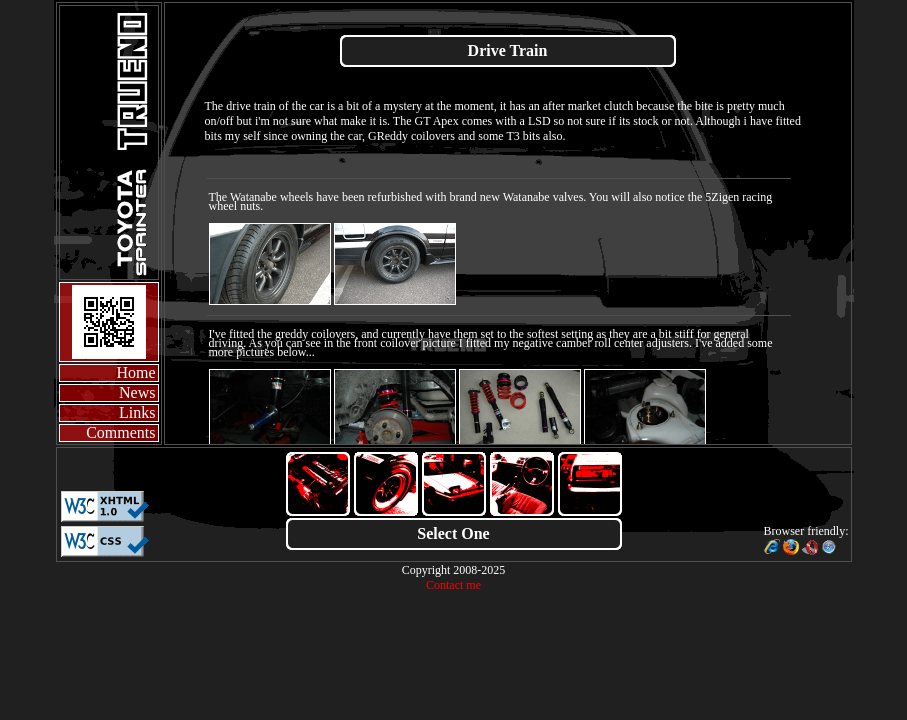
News (137, 392)
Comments (120, 432)
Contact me (453, 585)
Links (137, 412)
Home (135, 372)
